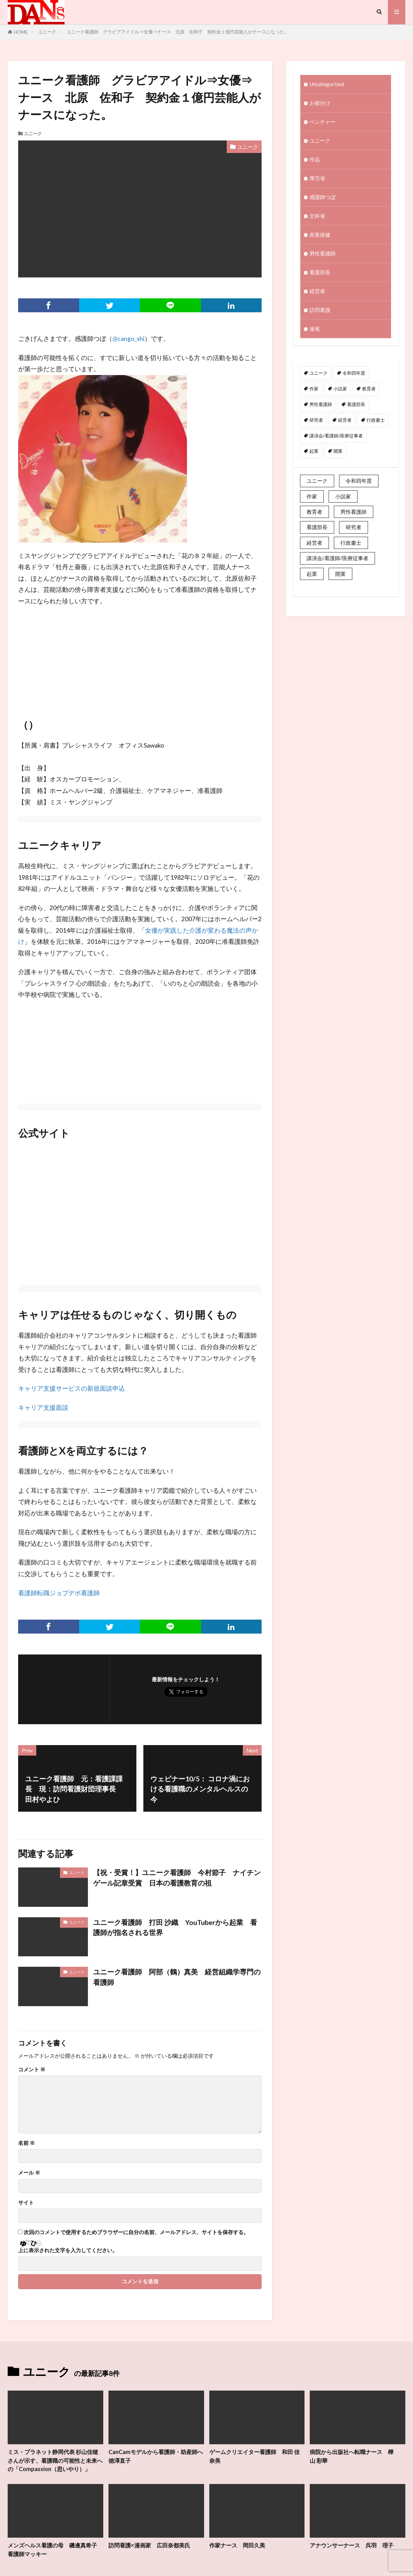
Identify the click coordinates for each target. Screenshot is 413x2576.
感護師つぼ (322, 197)
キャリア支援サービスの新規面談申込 (71, 1388)
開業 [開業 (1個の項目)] (338, 451)
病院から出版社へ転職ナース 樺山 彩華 (354, 2456)
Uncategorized (326, 84)
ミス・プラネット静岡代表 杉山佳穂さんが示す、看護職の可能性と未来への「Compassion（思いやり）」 (55, 2464)
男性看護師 (322, 254)
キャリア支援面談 (43, 1407)
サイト (26, 2202)
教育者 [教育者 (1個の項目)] (369, 389)
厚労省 (317, 178)
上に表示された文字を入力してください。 (68, 2250)
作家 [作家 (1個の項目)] (313, 389)
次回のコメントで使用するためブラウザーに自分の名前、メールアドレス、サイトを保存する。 (136, 2232)
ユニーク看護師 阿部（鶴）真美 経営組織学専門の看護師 (177, 1976)
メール (29, 2172)
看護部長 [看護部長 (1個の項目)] (356, 404)
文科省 (317, 216)
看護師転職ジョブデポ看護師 (59, 1593)
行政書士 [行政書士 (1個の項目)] (376, 420)
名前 (26, 2143)
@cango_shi (128, 338)
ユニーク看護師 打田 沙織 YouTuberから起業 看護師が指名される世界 (175, 1927)
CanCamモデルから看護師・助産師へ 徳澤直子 (155, 2456)
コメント (31, 2069)
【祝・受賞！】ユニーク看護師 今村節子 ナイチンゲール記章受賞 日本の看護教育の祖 (177, 1877)
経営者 (317, 291)
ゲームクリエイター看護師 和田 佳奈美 (253, 2456)
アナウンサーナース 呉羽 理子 (354, 2554)
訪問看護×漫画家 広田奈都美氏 (151, 2554)
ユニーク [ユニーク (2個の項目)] (318, 373)
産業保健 (319, 235)
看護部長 (319, 272)
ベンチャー (322, 122)
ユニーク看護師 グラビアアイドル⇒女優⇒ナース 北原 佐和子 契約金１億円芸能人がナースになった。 (178, 32)
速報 (314, 329)
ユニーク (47, 32)
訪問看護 (319, 310)
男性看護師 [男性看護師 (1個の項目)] (320, 404)
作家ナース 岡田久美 (239, 2554)
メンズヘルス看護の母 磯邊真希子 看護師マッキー (55, 2558)
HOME (21, 32)
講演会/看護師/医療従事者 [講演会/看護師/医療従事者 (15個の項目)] (336, 436)
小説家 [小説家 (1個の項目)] (340, 389)
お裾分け (319, 103)
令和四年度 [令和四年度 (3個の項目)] (354, 373)
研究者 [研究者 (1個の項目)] (316, 420)
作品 (314, 159)
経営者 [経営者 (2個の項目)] (345, 420)
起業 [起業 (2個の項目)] (313, 451)
